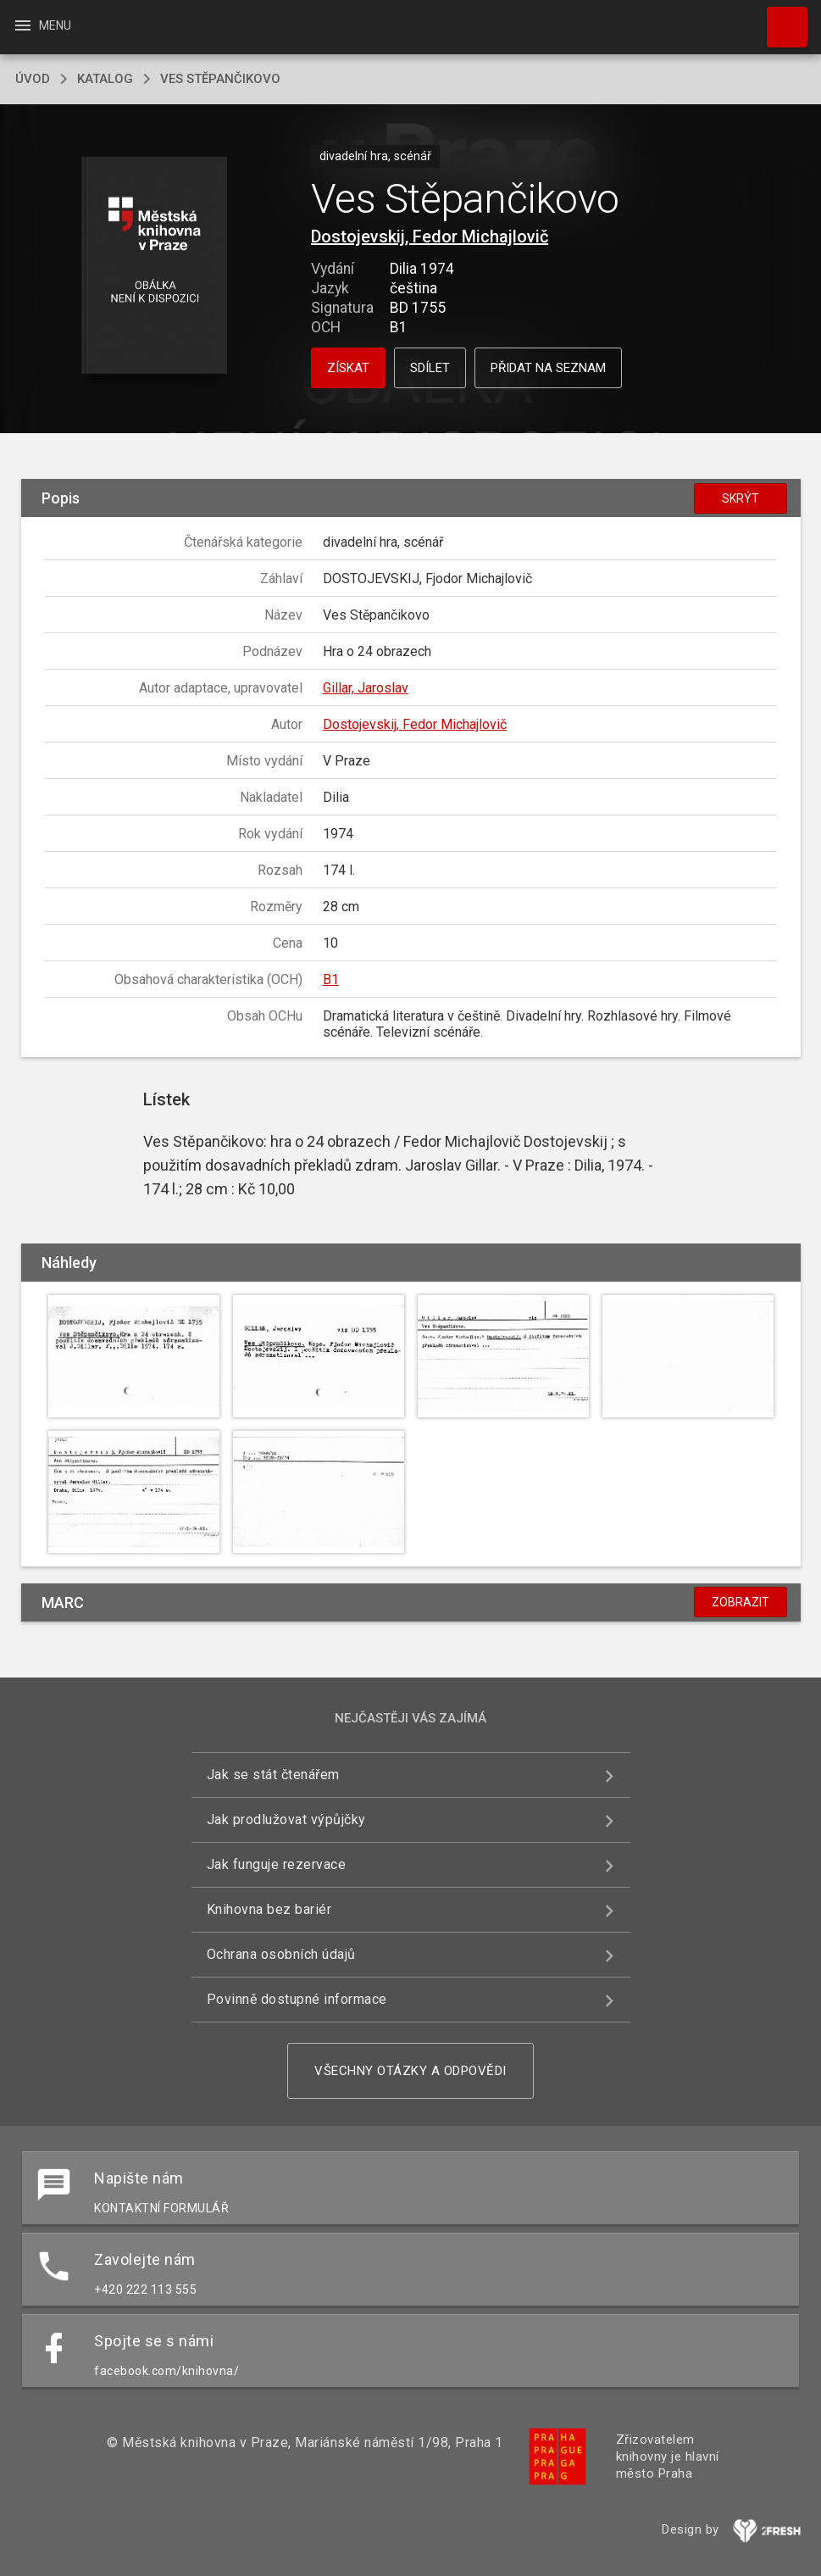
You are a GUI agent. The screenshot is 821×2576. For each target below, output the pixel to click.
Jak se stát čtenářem (273, 1774)
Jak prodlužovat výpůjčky (286, 1819)
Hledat (779, 18)
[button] (153, 266)
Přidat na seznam (548, 368)
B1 (331, 979)
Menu (42, 25)
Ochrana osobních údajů (281, 1954)
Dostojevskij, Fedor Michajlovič (429, 236)
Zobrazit (740, 1602)
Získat (348, 368)
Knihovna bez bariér (269, 1909)
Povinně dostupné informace (297, 1999)
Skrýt (740, 498)
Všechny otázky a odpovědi (410, 2070)
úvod (32, 78)
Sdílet (430, 368)
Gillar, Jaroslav (365, 688)
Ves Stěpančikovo (220, 78)
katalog (105, 78)
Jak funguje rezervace (277, 1864)
